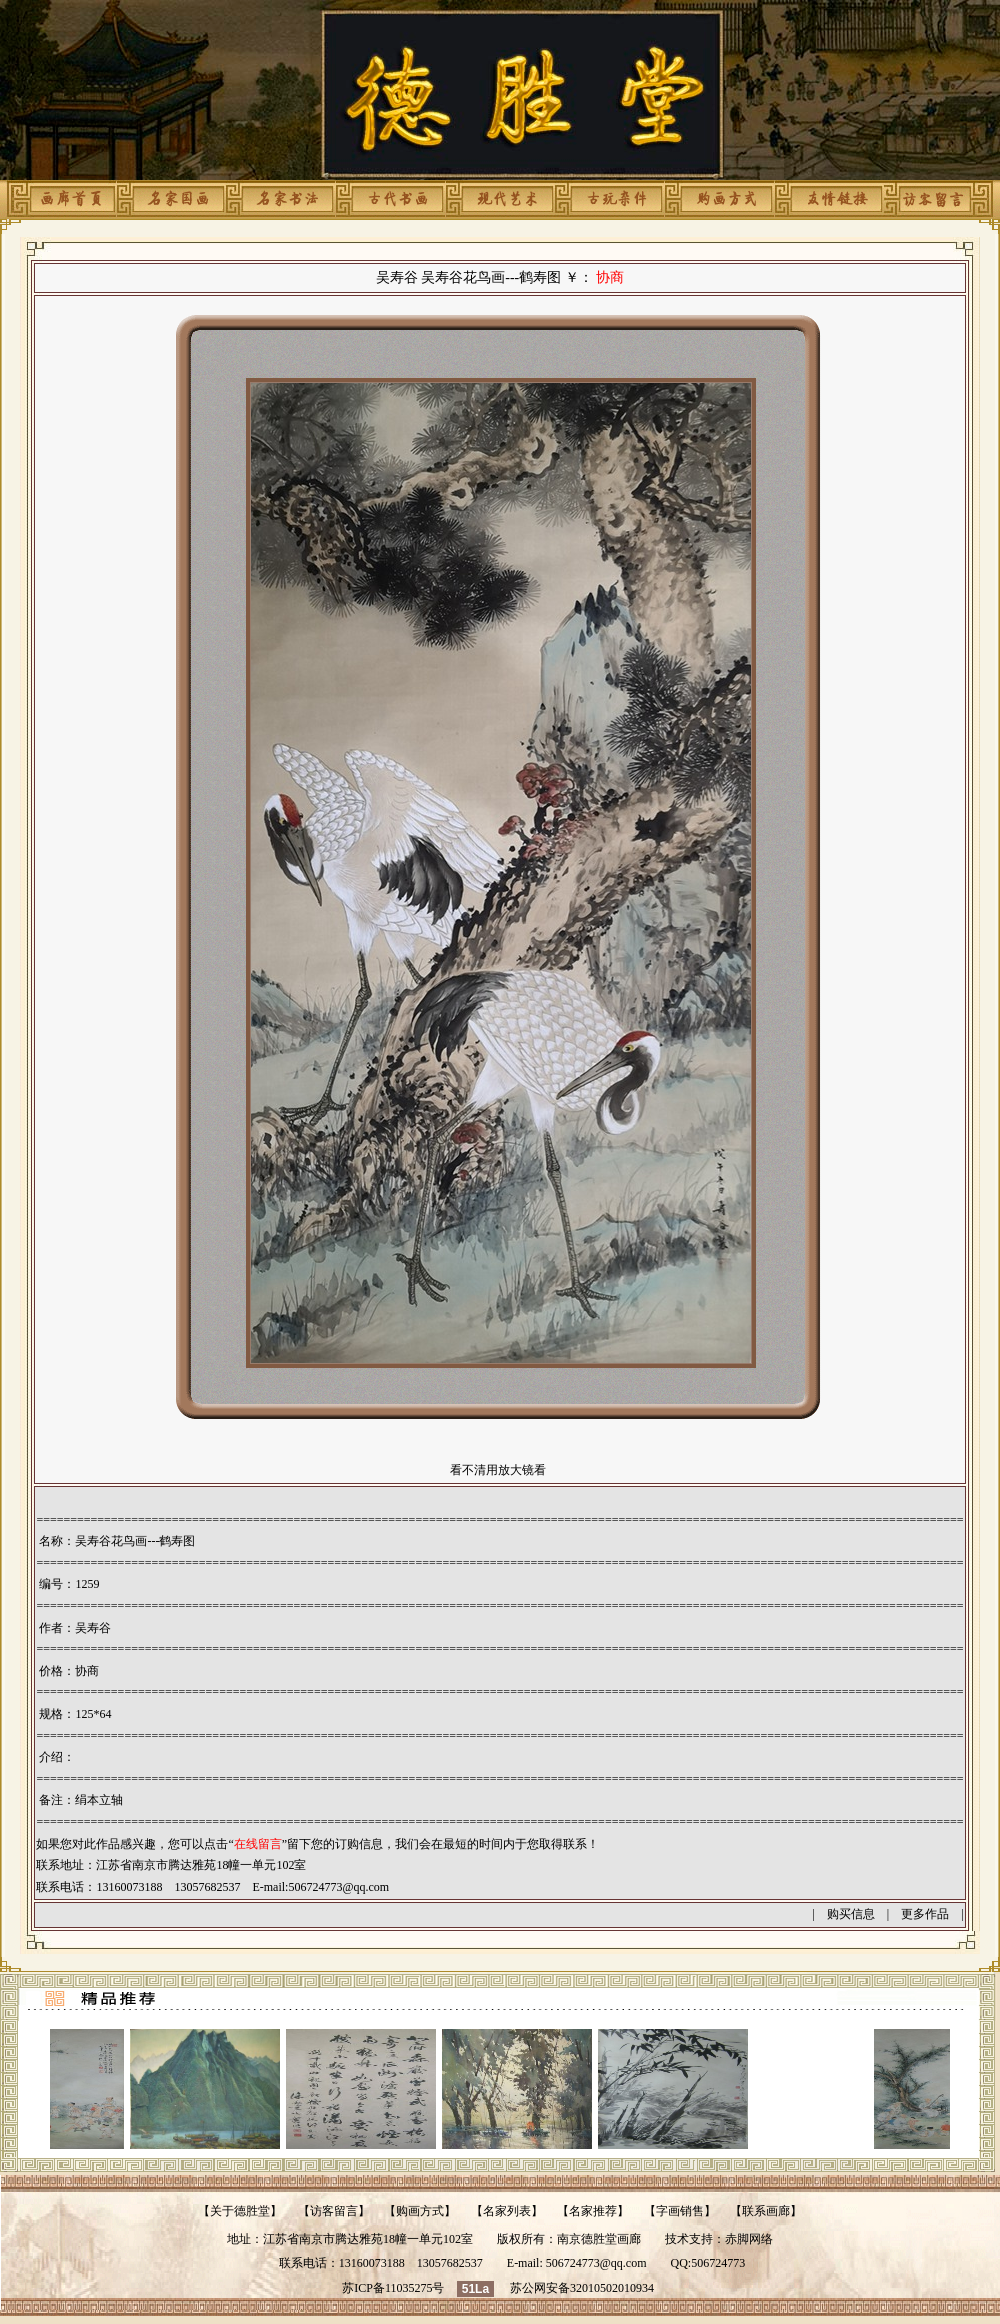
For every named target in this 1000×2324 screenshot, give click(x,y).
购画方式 (420, 2211)
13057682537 (450, 2263)
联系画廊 (766, 2211)
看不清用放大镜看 (498, 1470)
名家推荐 (593, 2211)
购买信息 (851, 1914)
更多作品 (925, 1914)
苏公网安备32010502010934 (582, 2288)
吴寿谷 (93, 1628)
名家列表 (507, 2211)
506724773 (718, 2263)
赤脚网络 (749, 2239)
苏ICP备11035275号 (393, 2288)
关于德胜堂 (240, 2211)
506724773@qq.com (338, 1887)
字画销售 (680, 2211)
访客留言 (334, 2211)
